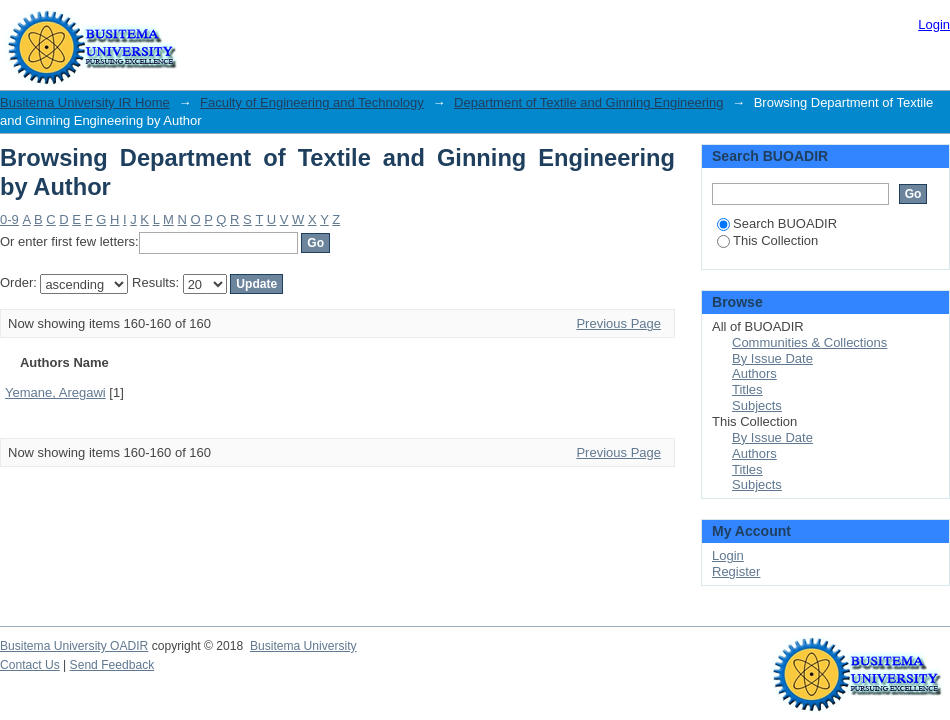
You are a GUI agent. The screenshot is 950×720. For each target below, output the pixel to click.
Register (736, 571)
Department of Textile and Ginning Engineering (588, 102)
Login (934, 24)
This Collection (767, 240)
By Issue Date (772, 358)
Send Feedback (112, 665)
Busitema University (303, 646)
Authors (754, 373)
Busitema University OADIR (74, 646)
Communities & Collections (809, 342)
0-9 (9, 219)
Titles (747, 389)
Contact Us (30, 665)
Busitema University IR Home (85, 102)
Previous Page (618, 323)
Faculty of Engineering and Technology (312, 102)
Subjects (757, 405)
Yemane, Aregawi (55, 392)
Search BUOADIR (777, 223)
